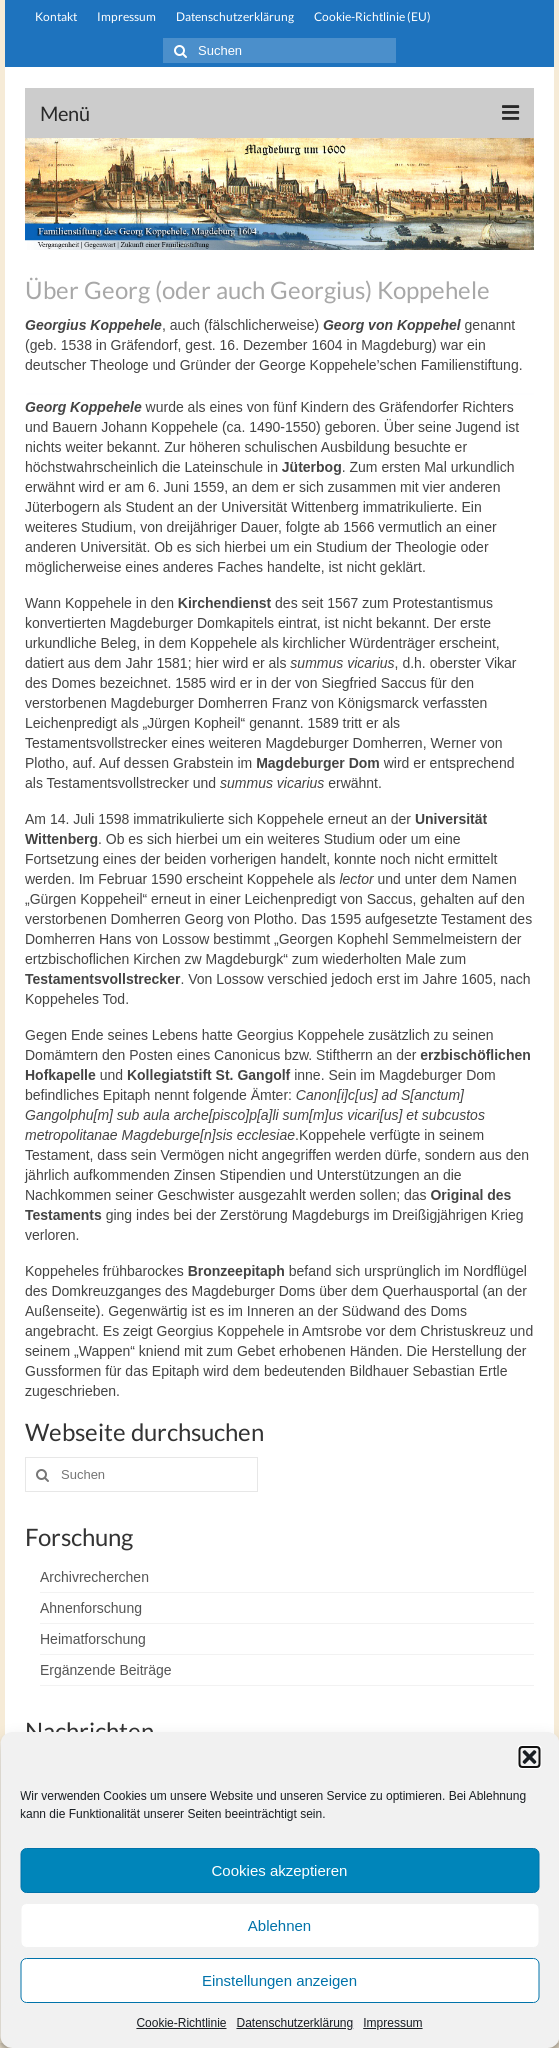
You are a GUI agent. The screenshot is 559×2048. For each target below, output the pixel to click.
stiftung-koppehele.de (279, 77)
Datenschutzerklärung (294, 2023)
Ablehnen (279, 1925)
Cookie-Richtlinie (181, 2023)
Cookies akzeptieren (280, 1870)
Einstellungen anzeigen (279, 1980)
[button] (529, 1757)
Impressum (392, 2023)
